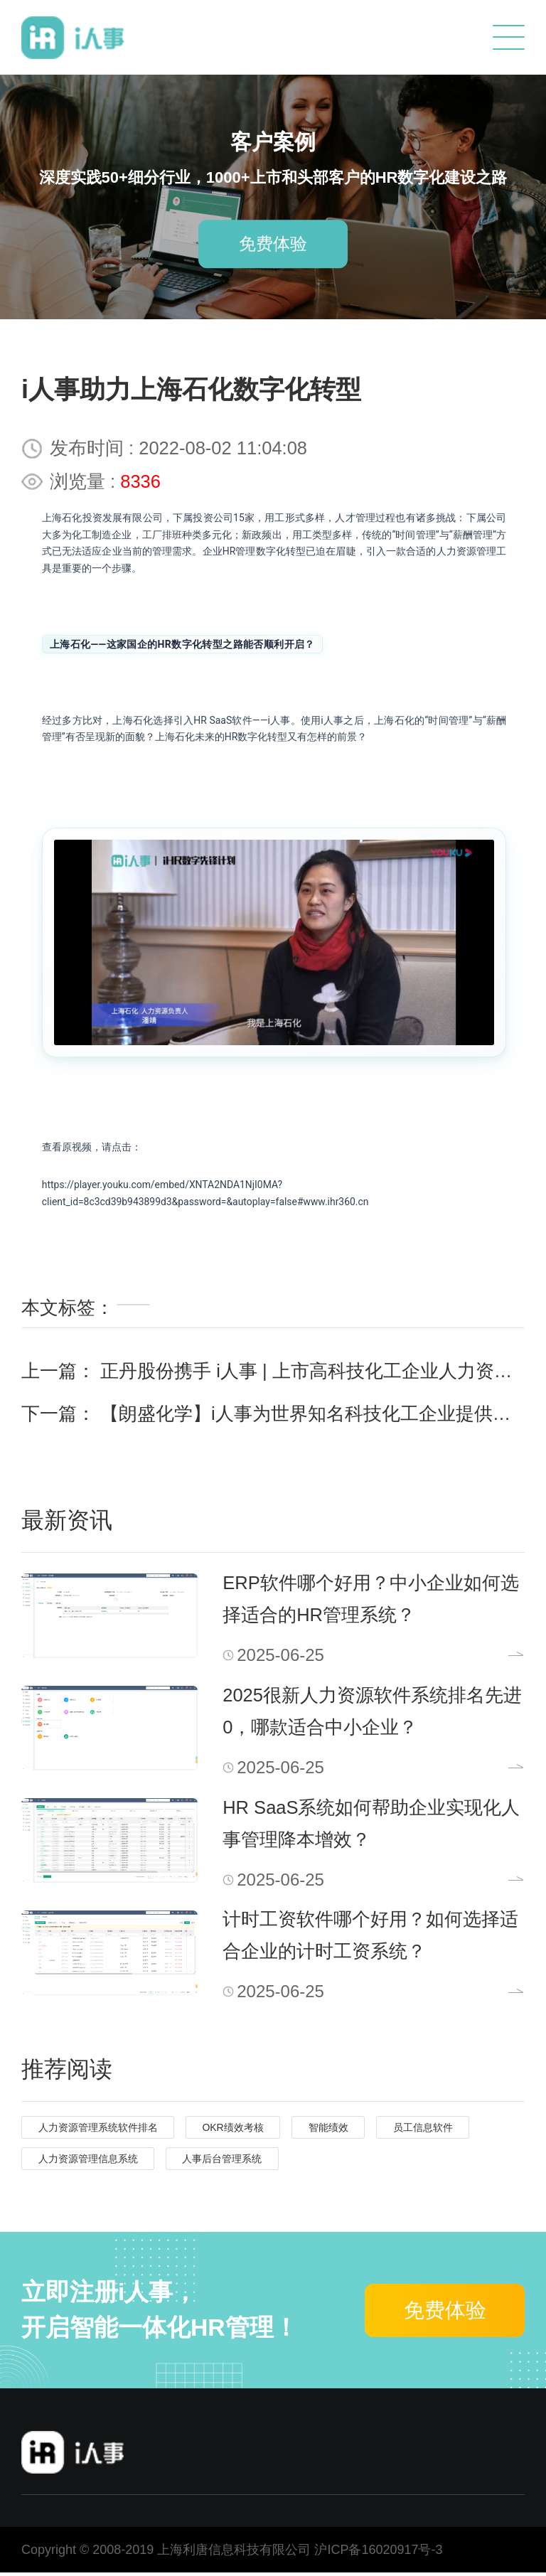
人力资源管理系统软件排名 (98, 2131)
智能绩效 (328, 2131)
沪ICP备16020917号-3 (378, 2554)
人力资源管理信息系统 (88, 2163)
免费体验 (273, 243)
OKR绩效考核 (232, 2131)
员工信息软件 (423, 2131)
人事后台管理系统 (222, 2163)
